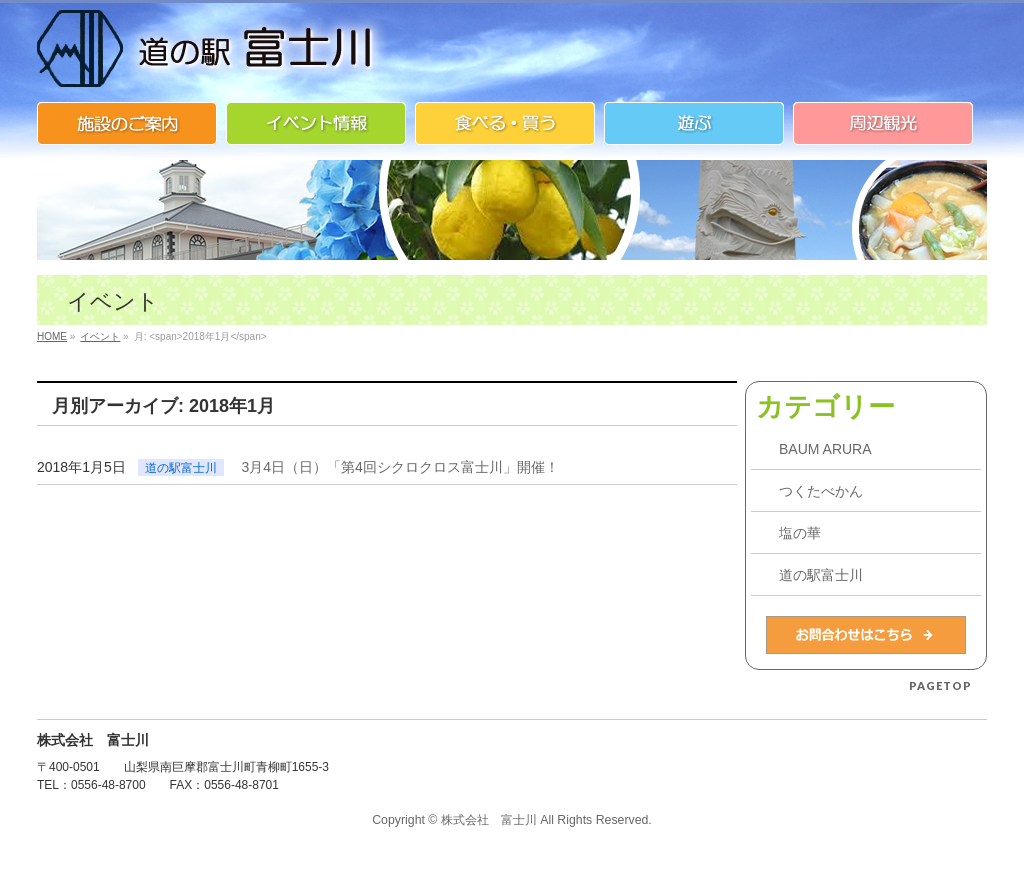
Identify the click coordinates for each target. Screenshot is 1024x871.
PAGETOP (940, 685)
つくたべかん (821, 491)
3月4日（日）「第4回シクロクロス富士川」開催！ (400, 467)
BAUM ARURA (825, 449)
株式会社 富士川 (489, 820)
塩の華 (800, 533)
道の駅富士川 (181, 468)
